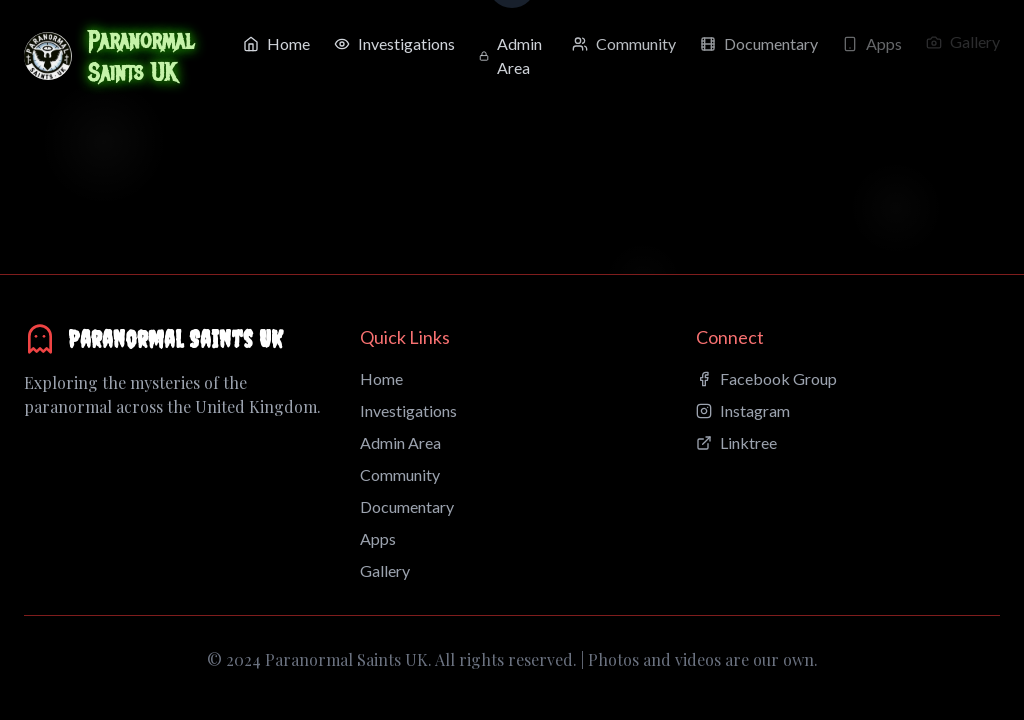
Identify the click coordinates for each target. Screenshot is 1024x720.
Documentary (407, 506)
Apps (378, 538)
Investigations (408, 410)
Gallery (385, 570)
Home (381, 378)
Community (400, 474)
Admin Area (400, 442)
